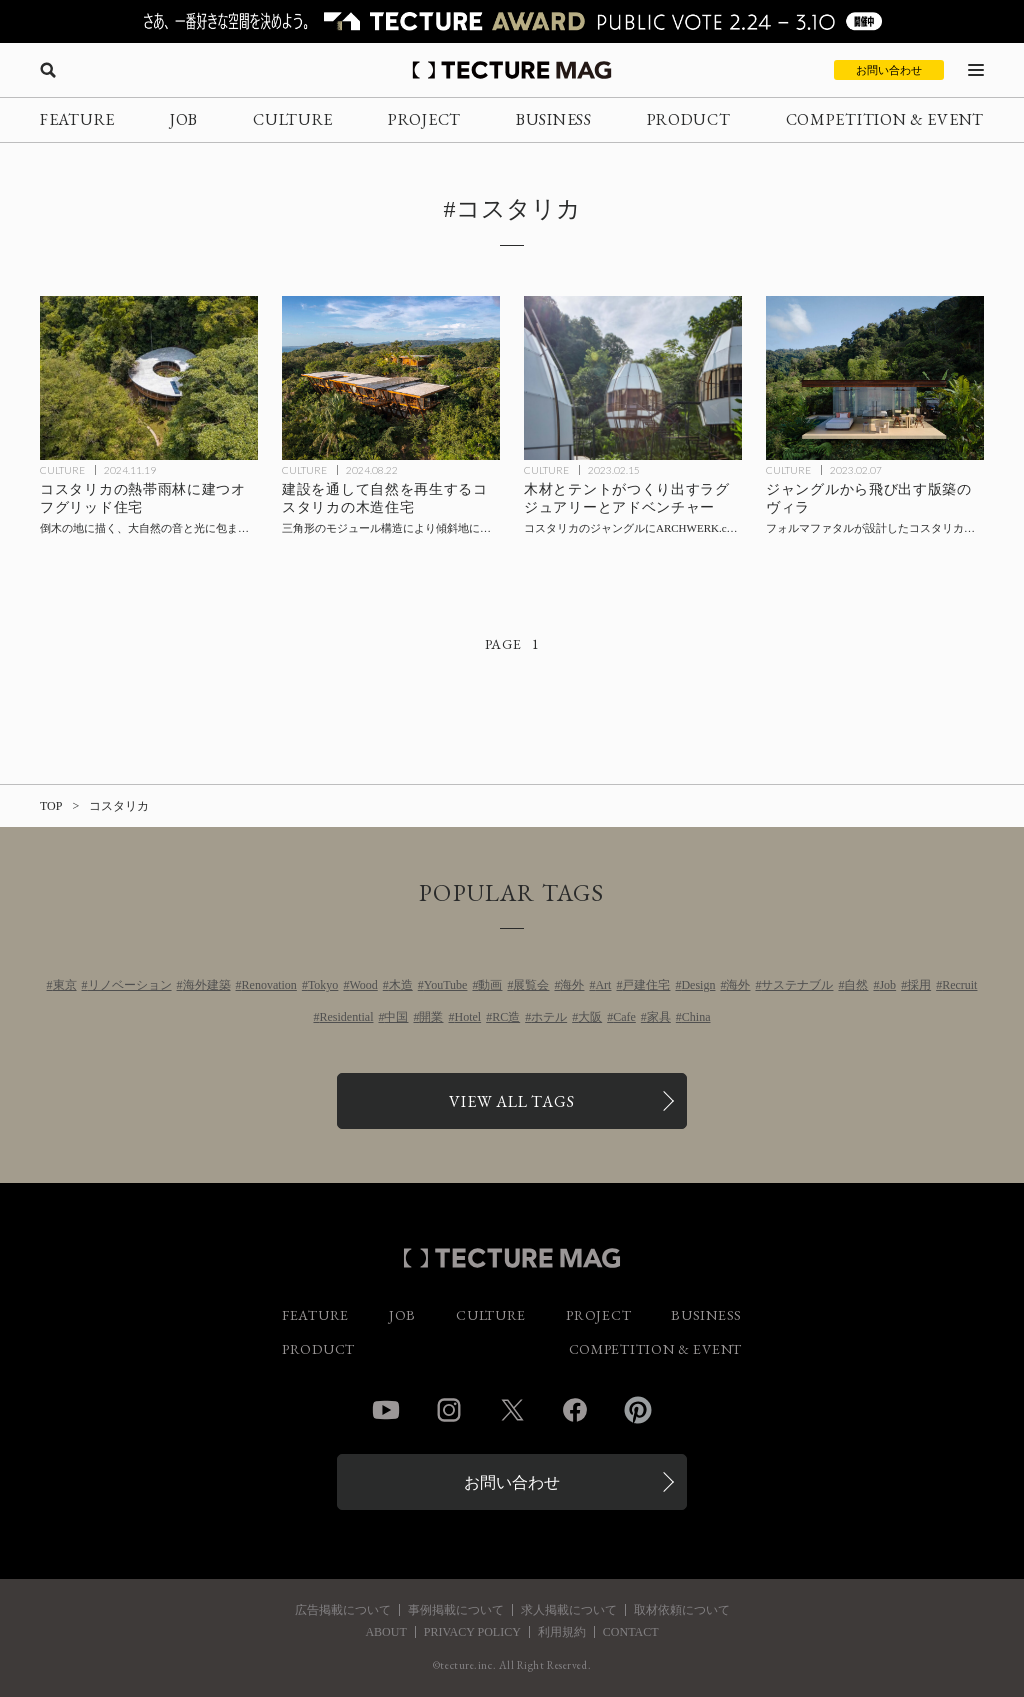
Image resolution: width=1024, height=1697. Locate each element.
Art (603, 985)
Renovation (269, 985)
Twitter (512, 1410)
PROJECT (424, 119)
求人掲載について (569, 1610)
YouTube (446, 985)
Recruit (959, 985)
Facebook (575, 1410)
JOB (184, 119)
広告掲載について (343, 1610)
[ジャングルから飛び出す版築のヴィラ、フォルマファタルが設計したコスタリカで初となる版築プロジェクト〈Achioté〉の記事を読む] (875, 378)
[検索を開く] (48, 70)
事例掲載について (456, 1610)
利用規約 (562, 1632)
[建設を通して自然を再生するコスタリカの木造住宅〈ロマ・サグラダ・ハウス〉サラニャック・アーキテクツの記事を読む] (391, 378)
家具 (659, 1017)
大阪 (590, 1017)
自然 (856, 985)
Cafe (624, 1017)
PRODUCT (689, 119)
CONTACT (631, 1632)
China (696, 1017)
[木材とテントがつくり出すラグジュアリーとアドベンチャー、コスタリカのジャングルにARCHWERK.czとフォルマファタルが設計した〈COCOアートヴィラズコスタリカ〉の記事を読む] (633, 378)
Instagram (449, 1410)
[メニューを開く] (976, 70)
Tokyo (323, 985)
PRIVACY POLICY (472, 1632)
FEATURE (77, 119)
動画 (490, 985)
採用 (919, 985)
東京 (65, 985)
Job (887, 985)
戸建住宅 (646, 985)
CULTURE (293, 119)
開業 (431, 1017)
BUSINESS (554, 119)
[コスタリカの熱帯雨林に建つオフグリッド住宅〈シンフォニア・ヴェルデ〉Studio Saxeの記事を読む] (149, 378)
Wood (363, 985)
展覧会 (531, 985)
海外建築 (207, 985)
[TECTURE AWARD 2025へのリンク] (512, 21)
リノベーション (130, 985)
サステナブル (797, 985)
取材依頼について (682, 1610)
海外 (572, 985)
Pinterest (638, 1410)
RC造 (506, 1017)
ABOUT (385, 1632)
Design (698, 985)
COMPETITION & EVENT (885, 119)
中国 (396, 1017)
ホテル (549, 1017)
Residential (346, 1017)
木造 (401, 985)
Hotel (467, 1017)
